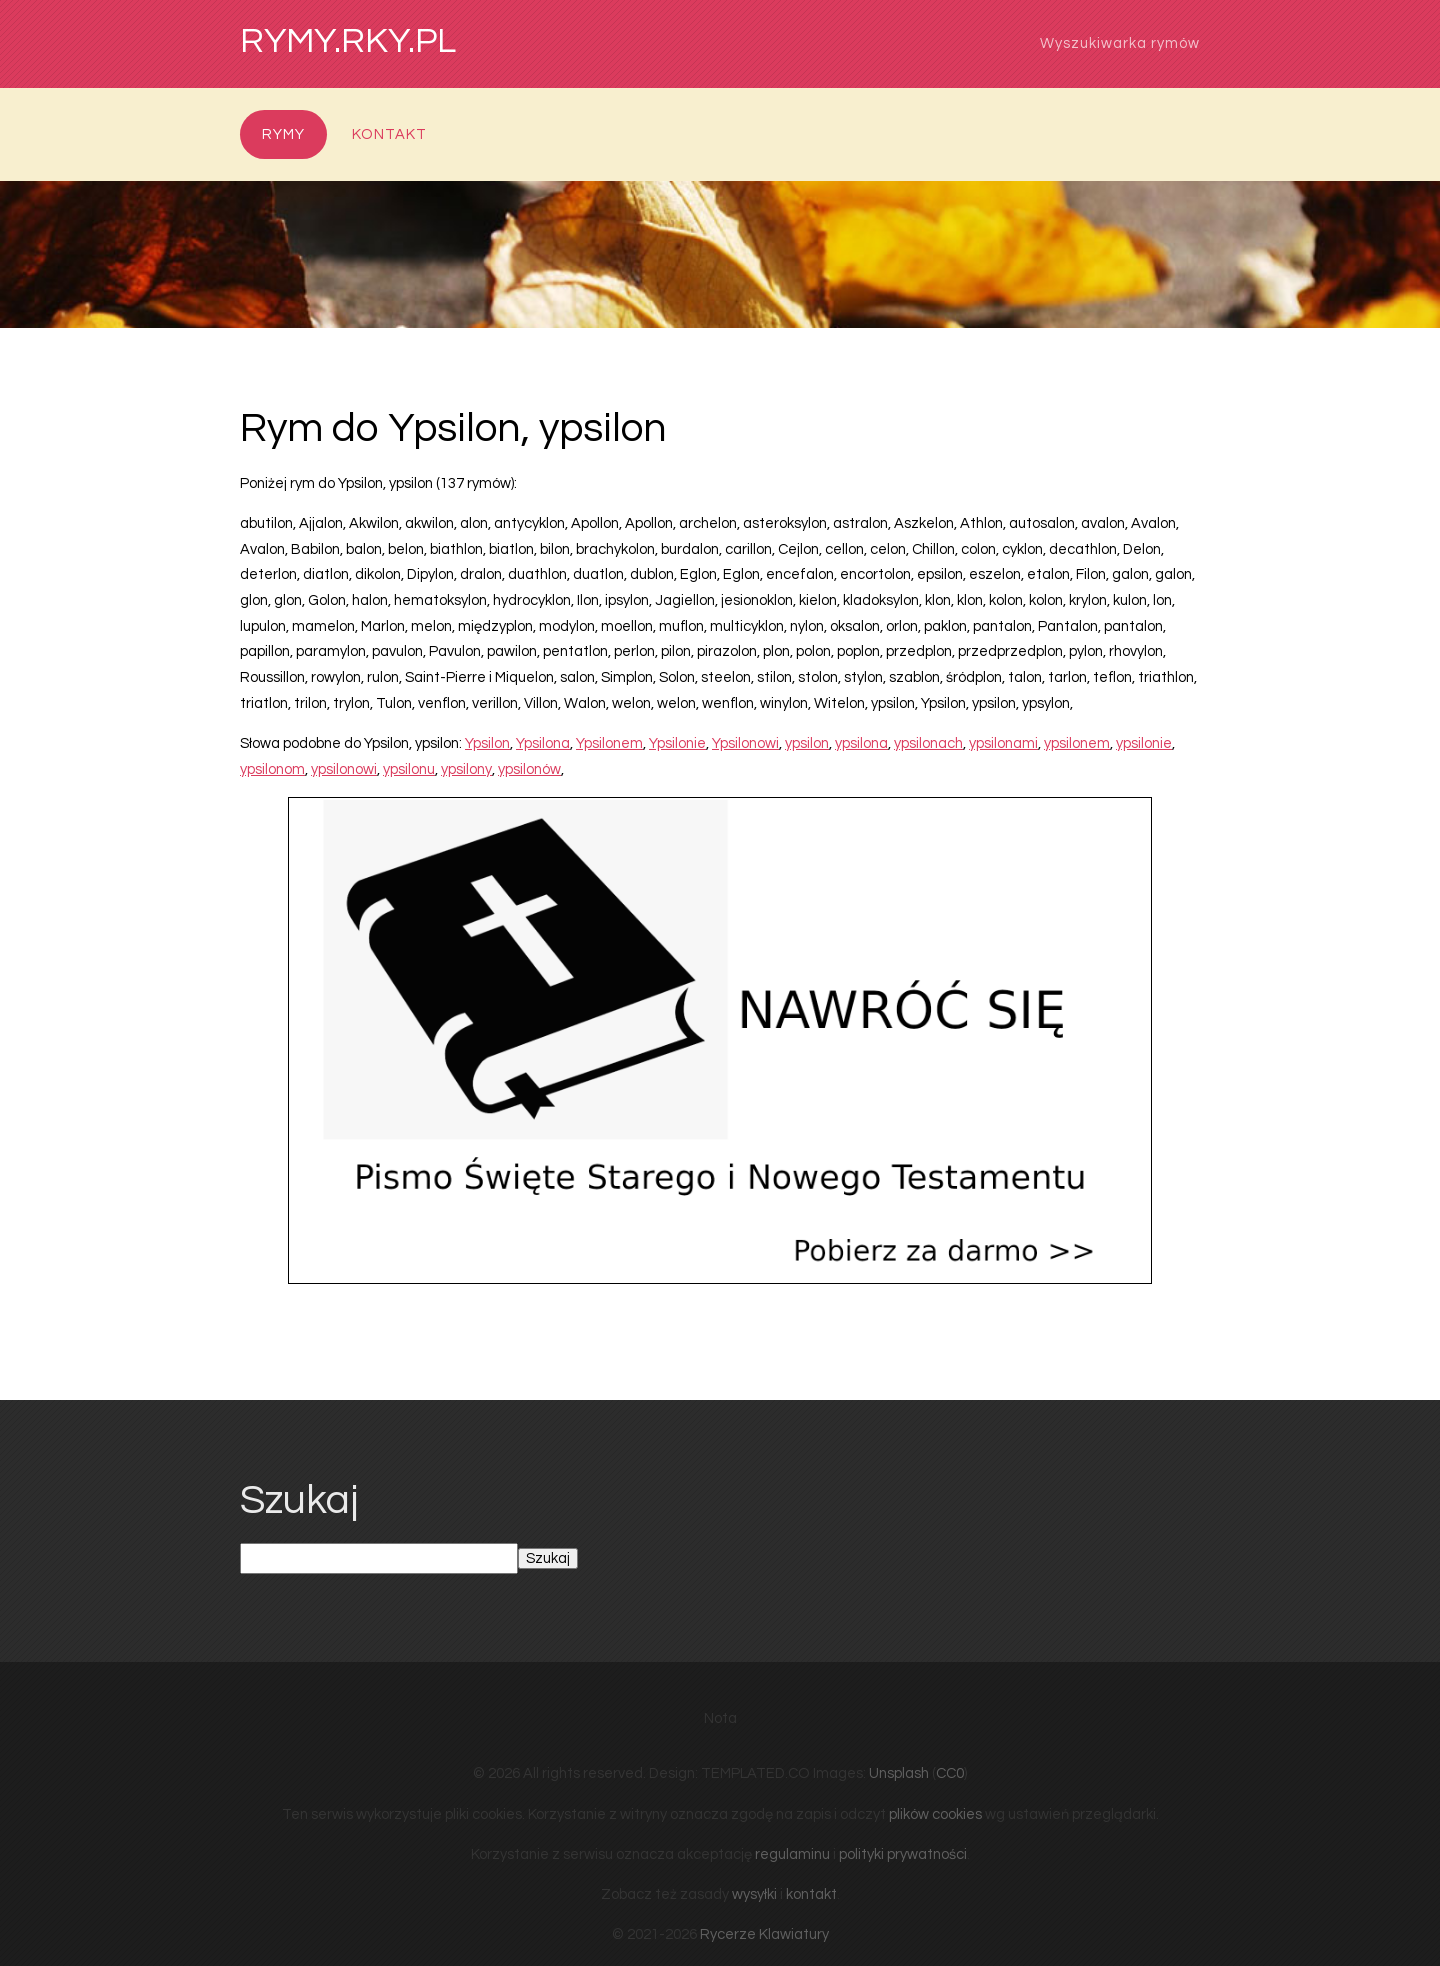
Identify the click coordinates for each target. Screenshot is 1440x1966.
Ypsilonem (609, 743)
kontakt (811, 1894)
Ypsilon (487, 743)
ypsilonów (529, 769)
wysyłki (754, 1894)
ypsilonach (928, 743)
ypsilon (807, 743)
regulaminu (792, 1854)
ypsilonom (272, 769)
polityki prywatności (903, 1854)
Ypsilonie (677, 743)
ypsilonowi (344, 769)
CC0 (950, 1773)
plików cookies (935, 1814)
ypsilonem (1077, 743)
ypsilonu (409, 769)
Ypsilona (543, 743)
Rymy (283, 134)
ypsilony (466, 769)
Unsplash (899, 1773)
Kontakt (389, 134)
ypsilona (861, 743)
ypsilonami (1003, 743)
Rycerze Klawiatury (764, 1934)
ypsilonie (1144, 743)
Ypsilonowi (745, 743)
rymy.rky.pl (348, 42)
